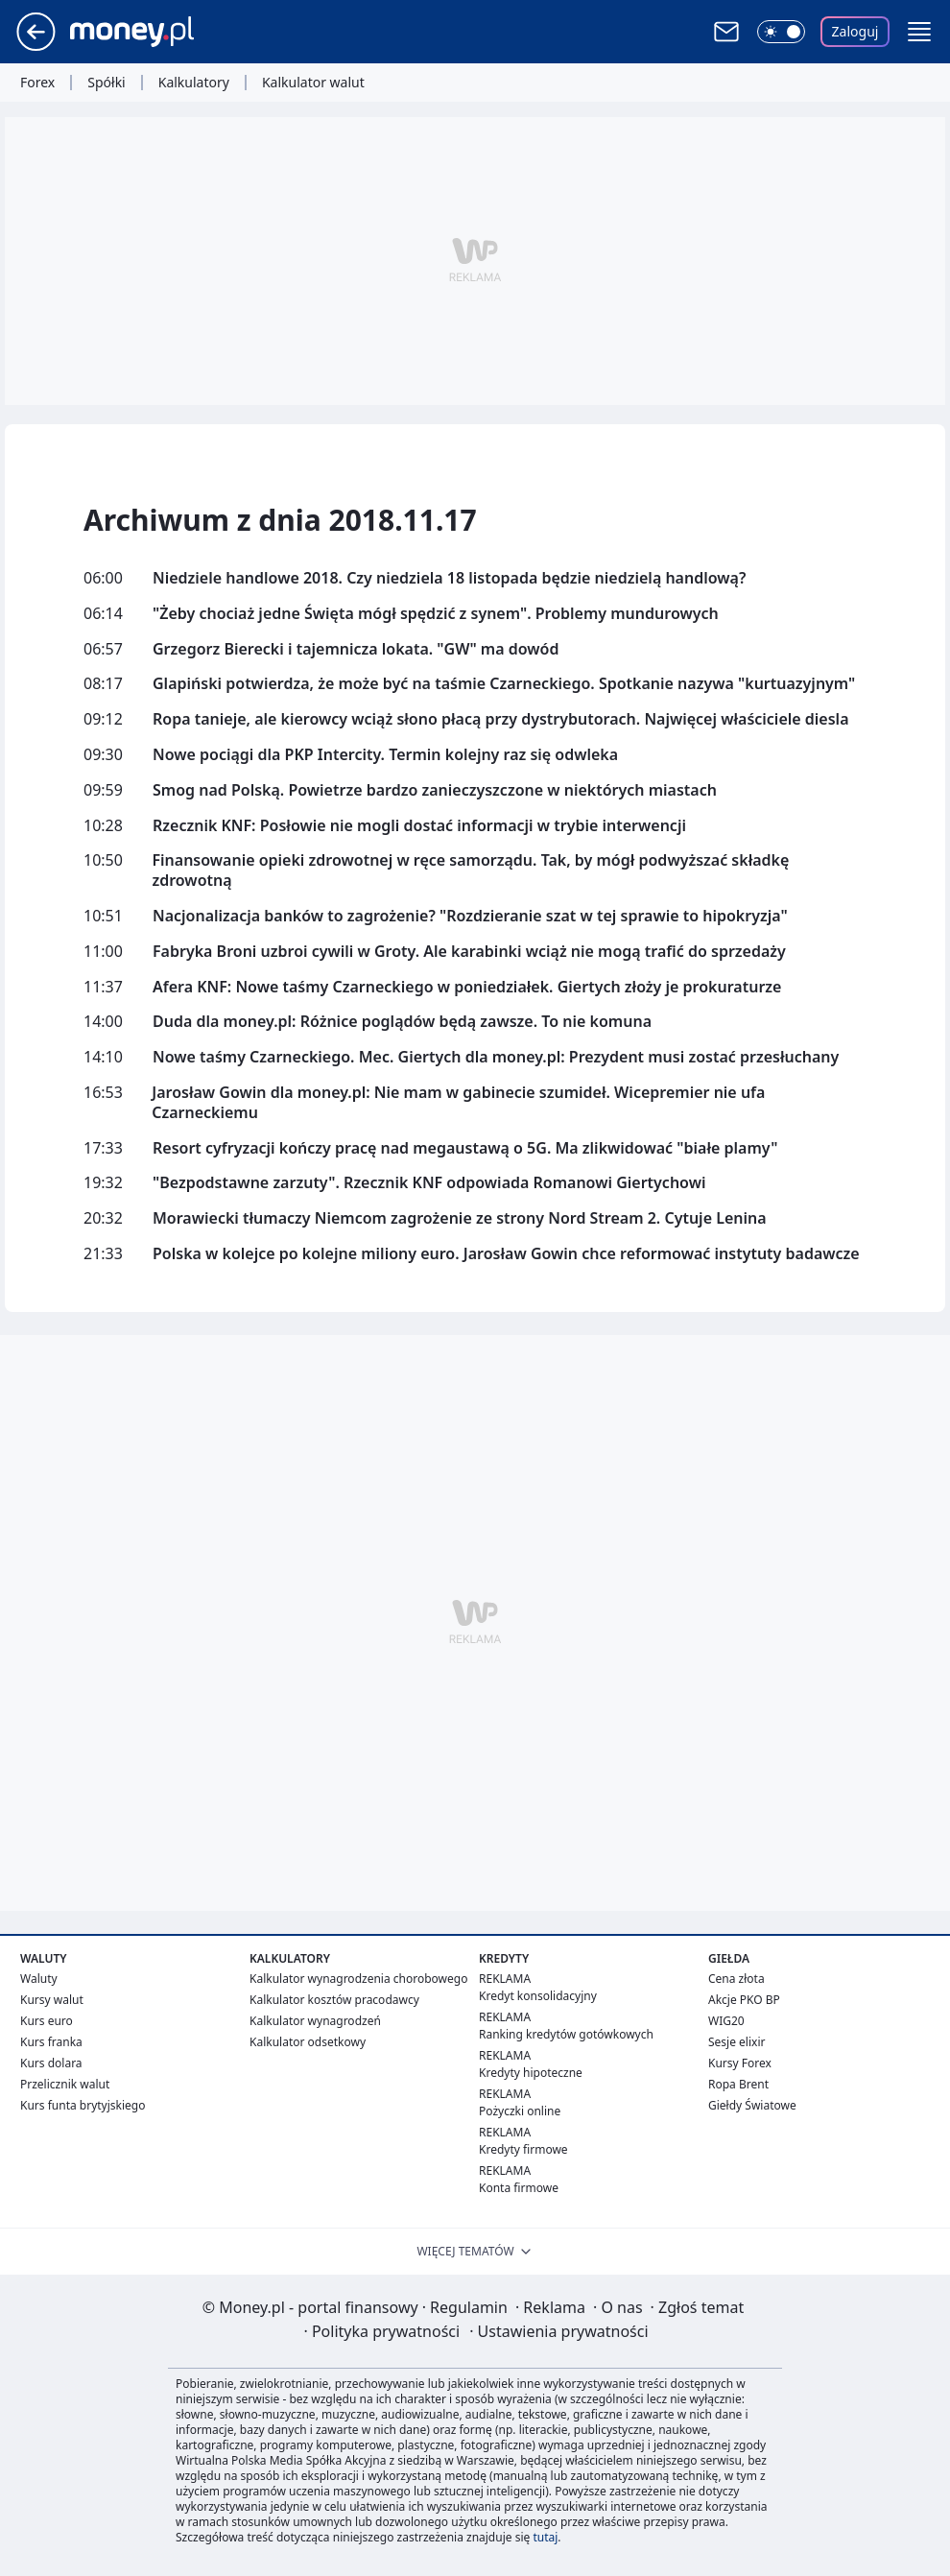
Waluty (39, 1978)
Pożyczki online (519, 2111)
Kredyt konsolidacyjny (538, 1996)
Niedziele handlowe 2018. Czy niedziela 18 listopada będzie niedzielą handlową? (449, 578)
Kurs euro (46, 2021)
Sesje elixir (736, 2042)
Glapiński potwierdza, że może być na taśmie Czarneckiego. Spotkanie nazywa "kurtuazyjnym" (504, 684)
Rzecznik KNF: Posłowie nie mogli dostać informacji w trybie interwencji (419, 826)
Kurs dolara (51, 2063)
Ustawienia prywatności (558, 2331)
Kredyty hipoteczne (530, 2072)
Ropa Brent (738, 2084)
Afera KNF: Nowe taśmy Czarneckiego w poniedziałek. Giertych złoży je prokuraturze (467, 987)
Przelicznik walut (64, 2084)
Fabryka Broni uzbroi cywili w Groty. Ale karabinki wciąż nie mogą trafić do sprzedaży (469, 952)
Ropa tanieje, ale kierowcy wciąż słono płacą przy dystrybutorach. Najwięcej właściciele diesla (501, 719)
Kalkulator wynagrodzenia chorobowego (358, 1978)
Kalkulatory (193, 82)
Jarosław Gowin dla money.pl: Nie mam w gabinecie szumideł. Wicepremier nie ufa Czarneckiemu (458, 1103)
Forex (37, 82)
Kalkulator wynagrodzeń (315, 2021)
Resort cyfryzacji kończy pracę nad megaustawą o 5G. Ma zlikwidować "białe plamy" (465, 1148)
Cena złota (736, 1978)
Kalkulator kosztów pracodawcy (334, 2000)
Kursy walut (51, 2000)
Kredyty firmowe (523, 2149)
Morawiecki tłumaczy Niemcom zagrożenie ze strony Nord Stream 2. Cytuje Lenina (460, 1218)
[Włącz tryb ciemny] (781, 31)
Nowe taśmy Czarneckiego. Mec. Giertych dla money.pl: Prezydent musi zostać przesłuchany (496, 1057)
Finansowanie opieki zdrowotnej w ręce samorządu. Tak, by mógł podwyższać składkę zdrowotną (470, 870)
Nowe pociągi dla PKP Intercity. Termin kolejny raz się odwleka (385, 755)
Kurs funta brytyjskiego (82, 2105)
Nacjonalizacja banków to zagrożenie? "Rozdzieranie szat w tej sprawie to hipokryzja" (470, 916)
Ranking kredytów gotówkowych (566, 2034)
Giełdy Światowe (752, 2105)
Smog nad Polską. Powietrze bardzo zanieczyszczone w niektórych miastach (435, 790)
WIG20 (726, 2021)
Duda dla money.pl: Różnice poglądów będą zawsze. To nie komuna (402, 1022)
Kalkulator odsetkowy (307, 2042)
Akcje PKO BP (744, 2000)
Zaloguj (855, 31)
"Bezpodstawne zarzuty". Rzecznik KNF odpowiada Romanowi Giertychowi (429, 1183)
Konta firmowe (518, 2188)
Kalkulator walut (313, 82)
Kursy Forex (740, 2063)
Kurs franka (51, 2042)
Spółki (106, 82)
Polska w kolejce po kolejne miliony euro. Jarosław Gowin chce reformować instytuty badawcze (506, 1254)
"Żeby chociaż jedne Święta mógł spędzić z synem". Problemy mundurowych (436, 614)
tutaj (545, 2537)
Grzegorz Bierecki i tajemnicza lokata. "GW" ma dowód (355, 649)
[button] (919, 31)
